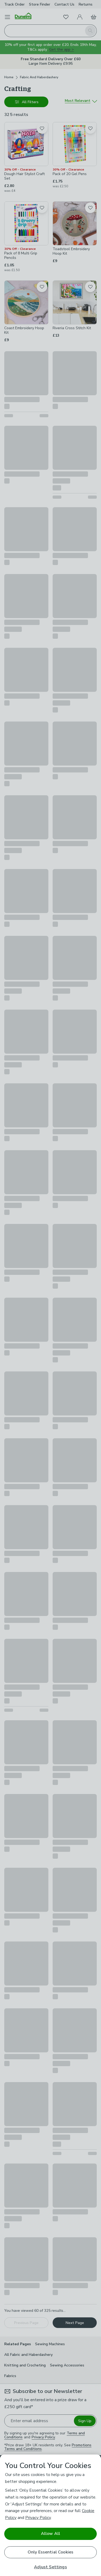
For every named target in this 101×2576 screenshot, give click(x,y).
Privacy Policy (38, 2518)
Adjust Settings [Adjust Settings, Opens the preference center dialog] (50, 2567)
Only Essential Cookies (51, 2552)
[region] (50, 2515)
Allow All (50, 2533)
